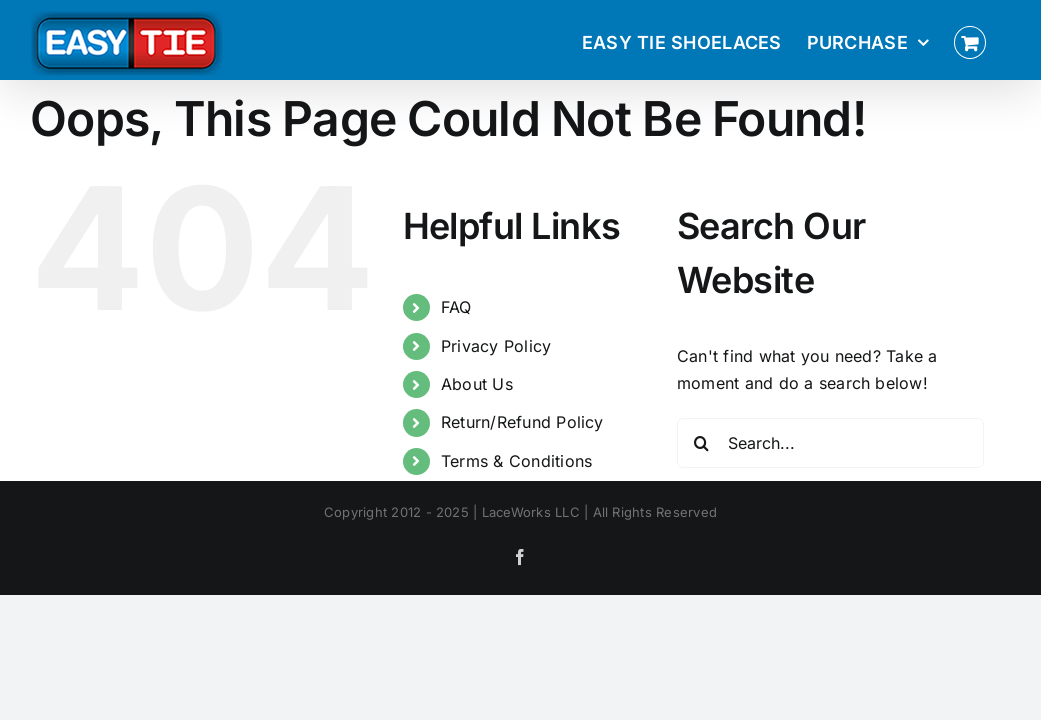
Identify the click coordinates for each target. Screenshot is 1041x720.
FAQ (456, 307)
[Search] (702, 443)
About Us (477, 384)
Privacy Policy (496, 346)
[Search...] (830, 443)
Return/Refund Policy (522, 422)
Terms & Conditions (516, 461)
